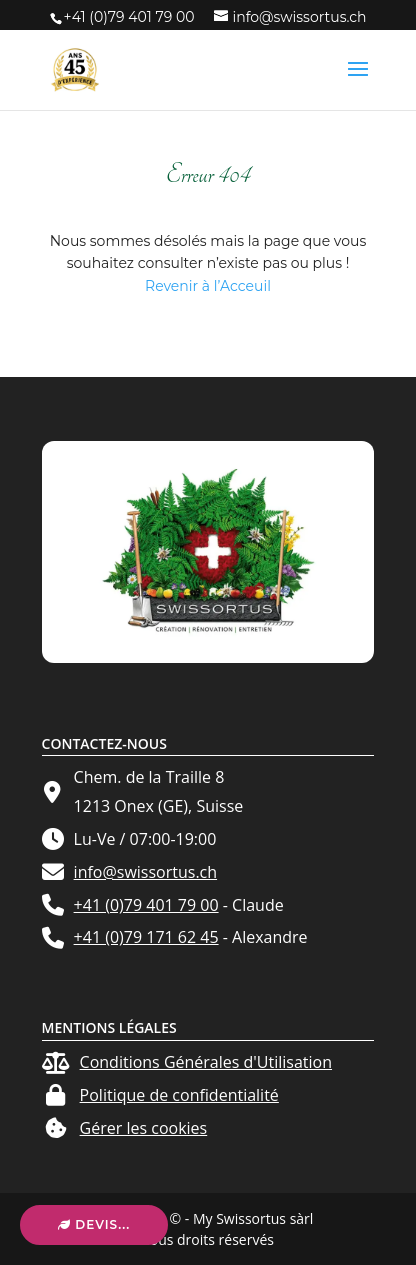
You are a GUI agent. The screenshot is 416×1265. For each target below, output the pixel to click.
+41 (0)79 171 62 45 (146, 937)
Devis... (94, 1224)
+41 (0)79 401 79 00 (146, 905)
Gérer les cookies (144, 1128)
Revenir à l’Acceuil (208, 286)
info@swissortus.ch (146, 872)
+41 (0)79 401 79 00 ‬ (131, 17)
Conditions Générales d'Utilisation (206, 1062)
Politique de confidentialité (179, 1095)
